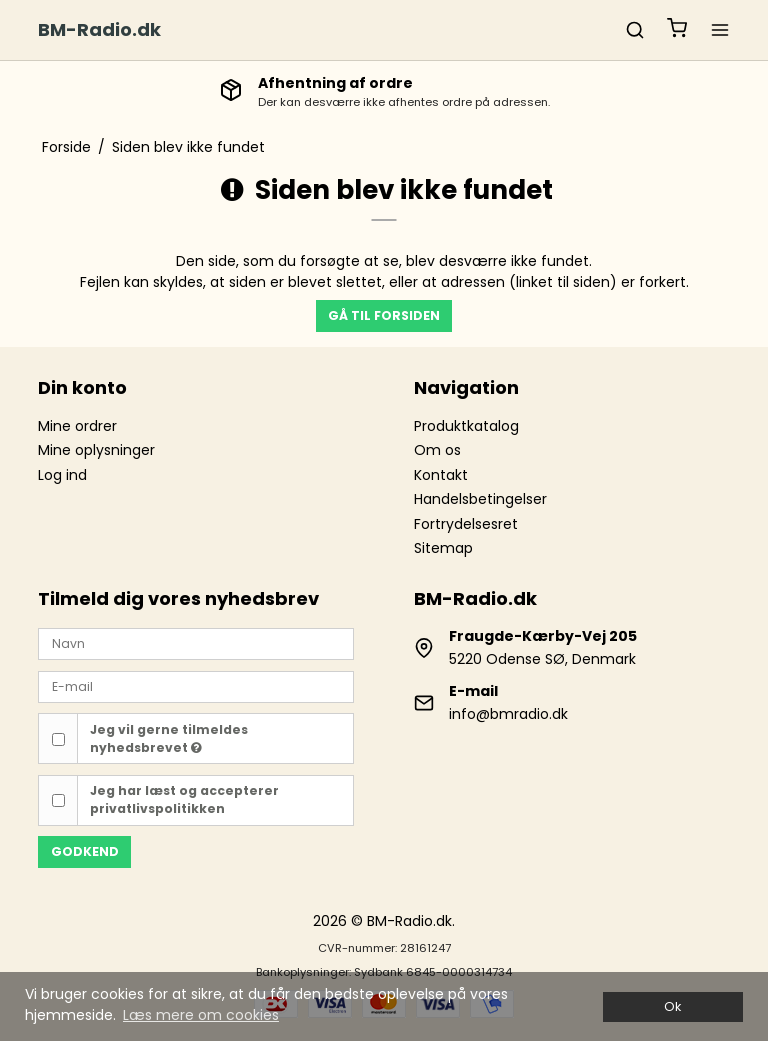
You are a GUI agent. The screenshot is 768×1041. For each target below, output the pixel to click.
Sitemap (443, 548)
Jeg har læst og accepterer (184, 799)
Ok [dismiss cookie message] (672, 1006)
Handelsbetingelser (480, 499)
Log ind (62, 475)
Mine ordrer (77, 426)
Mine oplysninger (96, 450)
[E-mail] (196, 686)
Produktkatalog (466, 426)
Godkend (85, 851)
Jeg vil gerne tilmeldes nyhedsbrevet (169, 738)
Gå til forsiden (384, 315)
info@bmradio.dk (508, 714)
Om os (437, 450)
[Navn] (196, 643)
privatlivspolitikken (157, 808)
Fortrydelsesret (466, 524)
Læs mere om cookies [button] (201, 1015)
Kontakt (441, 475)
